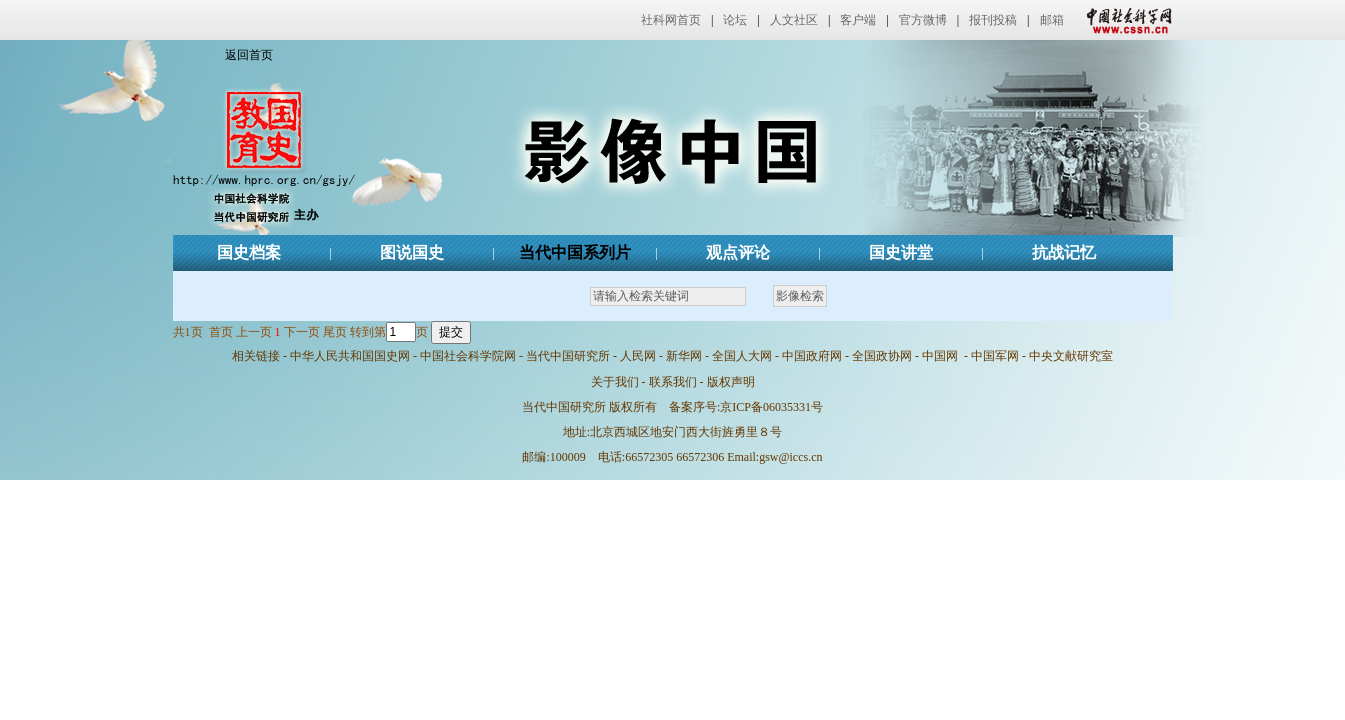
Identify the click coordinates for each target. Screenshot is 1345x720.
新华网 (684, 356)
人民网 (638, 356)
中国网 (940, 356)
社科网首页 (671, 20)
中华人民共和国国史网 (350, 356)
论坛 (735, 20)
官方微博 (923, 20)
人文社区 (794, 20)
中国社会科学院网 (468, 356)
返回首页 (249, 55)
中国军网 (995, 356)
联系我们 (673, 382)
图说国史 (412, 252)
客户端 (858, 20)
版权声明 (731, 382)
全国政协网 (882, 356)
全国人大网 (742, 356)
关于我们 (615, 382)
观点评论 (738, 252)
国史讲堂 (901, 252)
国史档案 (249, 252)
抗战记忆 (1064, 252)
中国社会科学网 (1125, 20)
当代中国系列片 (575, 252)
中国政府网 (812, 356)
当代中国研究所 (568, 356)
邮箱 (1052, 20)
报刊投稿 (993, 20)
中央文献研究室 (1071, 356)
